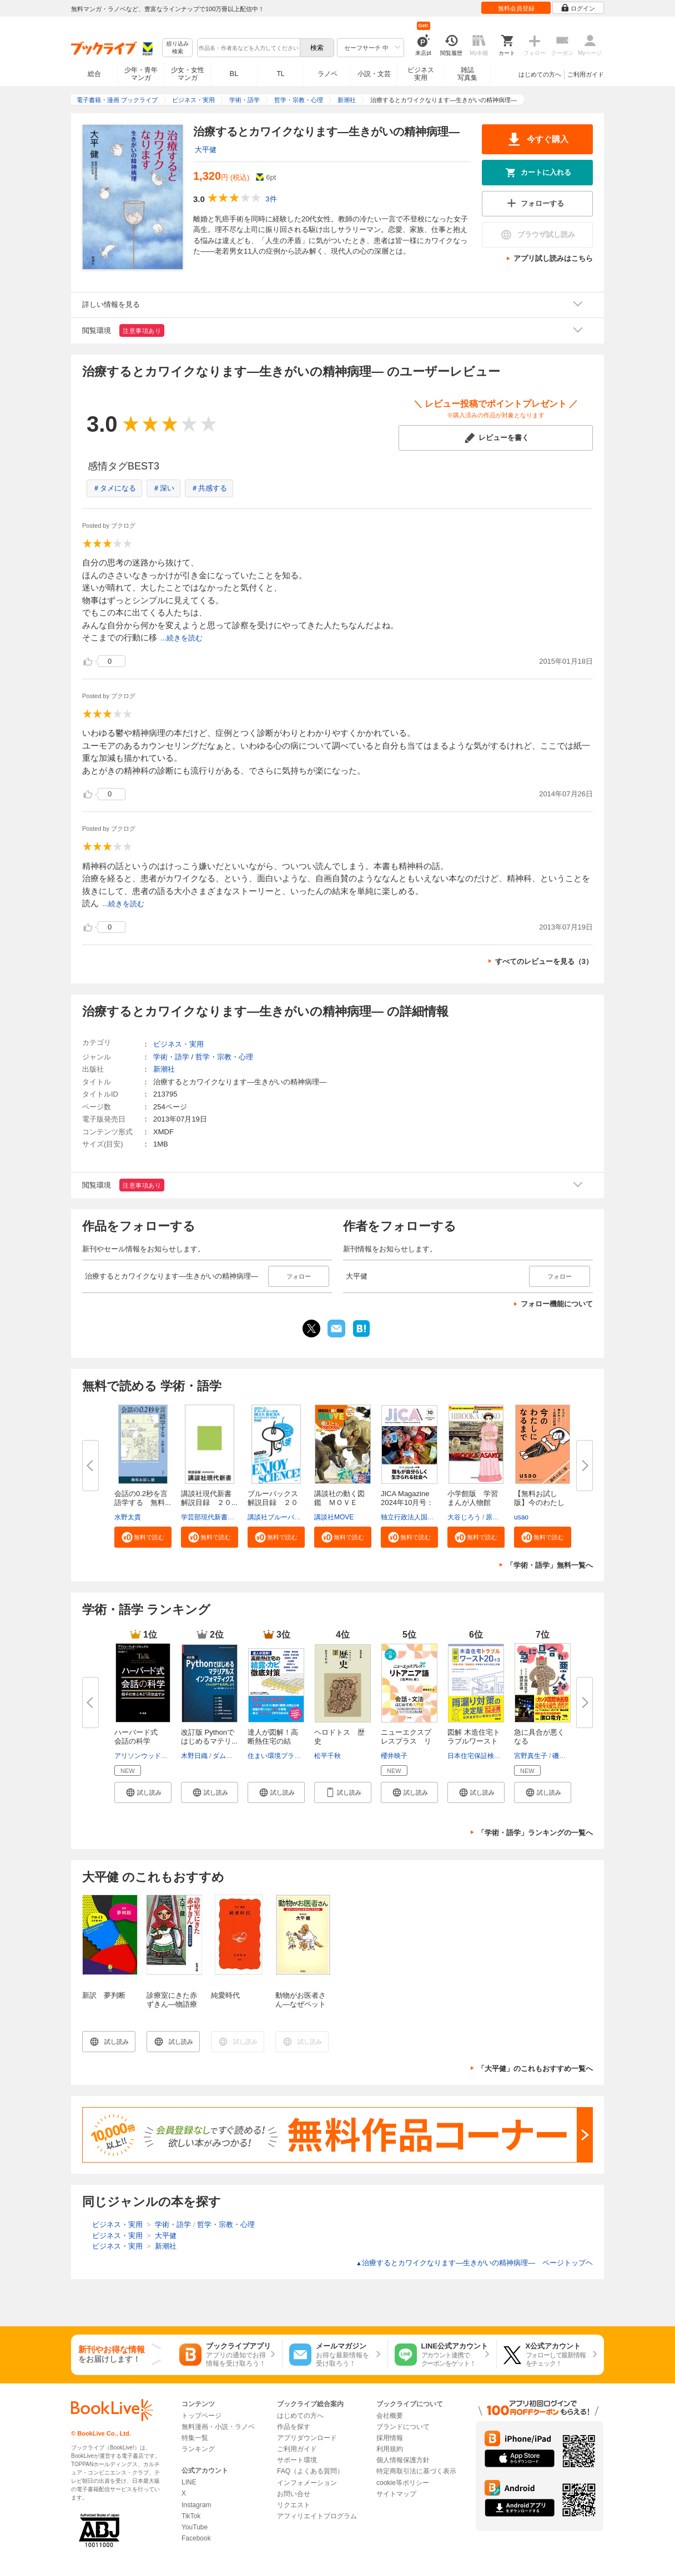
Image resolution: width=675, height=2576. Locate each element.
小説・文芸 (374, 74)
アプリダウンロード (307, 2438)
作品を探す (293, 2427)
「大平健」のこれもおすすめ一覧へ (535, 2068)
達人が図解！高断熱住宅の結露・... (273, 1741)
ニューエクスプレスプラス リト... (406, 1741)
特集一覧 (195, 2438)
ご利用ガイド (585, 74)
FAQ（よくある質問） (310, 2471)
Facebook (196, 2538)
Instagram (196, 2505)
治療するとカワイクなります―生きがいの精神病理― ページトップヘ (474, 2263)
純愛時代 (225, 1995)
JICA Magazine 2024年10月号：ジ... (407, 1502)
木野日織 (194, 1756)
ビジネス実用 (420, 74)
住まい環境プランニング (284, 1756)
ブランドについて (403, 2427)
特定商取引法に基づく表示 (416, 2471)
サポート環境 (297, 2460)
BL (234, 73)
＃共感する (209, 488)
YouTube (195, 2527)
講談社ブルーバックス (281, 1517)
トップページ (201, 2416)
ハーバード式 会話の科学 (139, 1736)
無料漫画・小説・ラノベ (218, 2427)
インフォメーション (307, 2483)
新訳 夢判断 (103, 1995)
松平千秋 (327, 1756)
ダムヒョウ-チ (234, 1756)
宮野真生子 (530, 1756)
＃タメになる (114, 488)
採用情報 (389, 2438)
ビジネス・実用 (178, 1044)
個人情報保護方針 (403, 2460)
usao (521, 1517)
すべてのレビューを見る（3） (544, 961)
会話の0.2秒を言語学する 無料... (142, 1498)
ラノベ (328, 74)
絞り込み (178, 48)
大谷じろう (464, 1517)
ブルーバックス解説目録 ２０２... (273, 1502)
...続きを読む (181, 638)
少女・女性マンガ (187, 74)
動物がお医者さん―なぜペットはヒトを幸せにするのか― (300, 2008)
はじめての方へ (539, 74)
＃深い (163, 488)
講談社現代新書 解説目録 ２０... (210, 1498)
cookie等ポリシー (402, 2483)
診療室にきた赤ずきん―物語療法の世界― (172, 2004)
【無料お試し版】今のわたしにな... (539, 1502)
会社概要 (389, 2416)
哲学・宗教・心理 (224, 1057)
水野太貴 (127, 1517)
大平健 (205, 149)
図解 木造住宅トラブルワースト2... (473, 1741)
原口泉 (496, 1517)
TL (280, 74)
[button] (143, 1537)
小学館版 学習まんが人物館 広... (472, 1502)
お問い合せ (293, 2494)
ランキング (198, 2449)
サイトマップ (396, 2494)
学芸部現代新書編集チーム (221, 1517)
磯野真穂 (565, 1756)
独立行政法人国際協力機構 (421, 1517)
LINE (189, 2482)
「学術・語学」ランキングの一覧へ (535, 1833)
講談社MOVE (334, 1517)
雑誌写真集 (467, 74)
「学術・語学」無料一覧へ (549, 1565)
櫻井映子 (394, 1756)
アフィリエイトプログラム (317, 2516)
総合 (94, 74)
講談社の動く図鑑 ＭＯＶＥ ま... (339, 1502)
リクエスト (293, 2505)
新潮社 (164, 1069)
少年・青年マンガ (141, 74)
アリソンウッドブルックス (154, 1756)
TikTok (191, 2516)
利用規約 (389, 2449)
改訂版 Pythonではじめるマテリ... (209, 1736)
